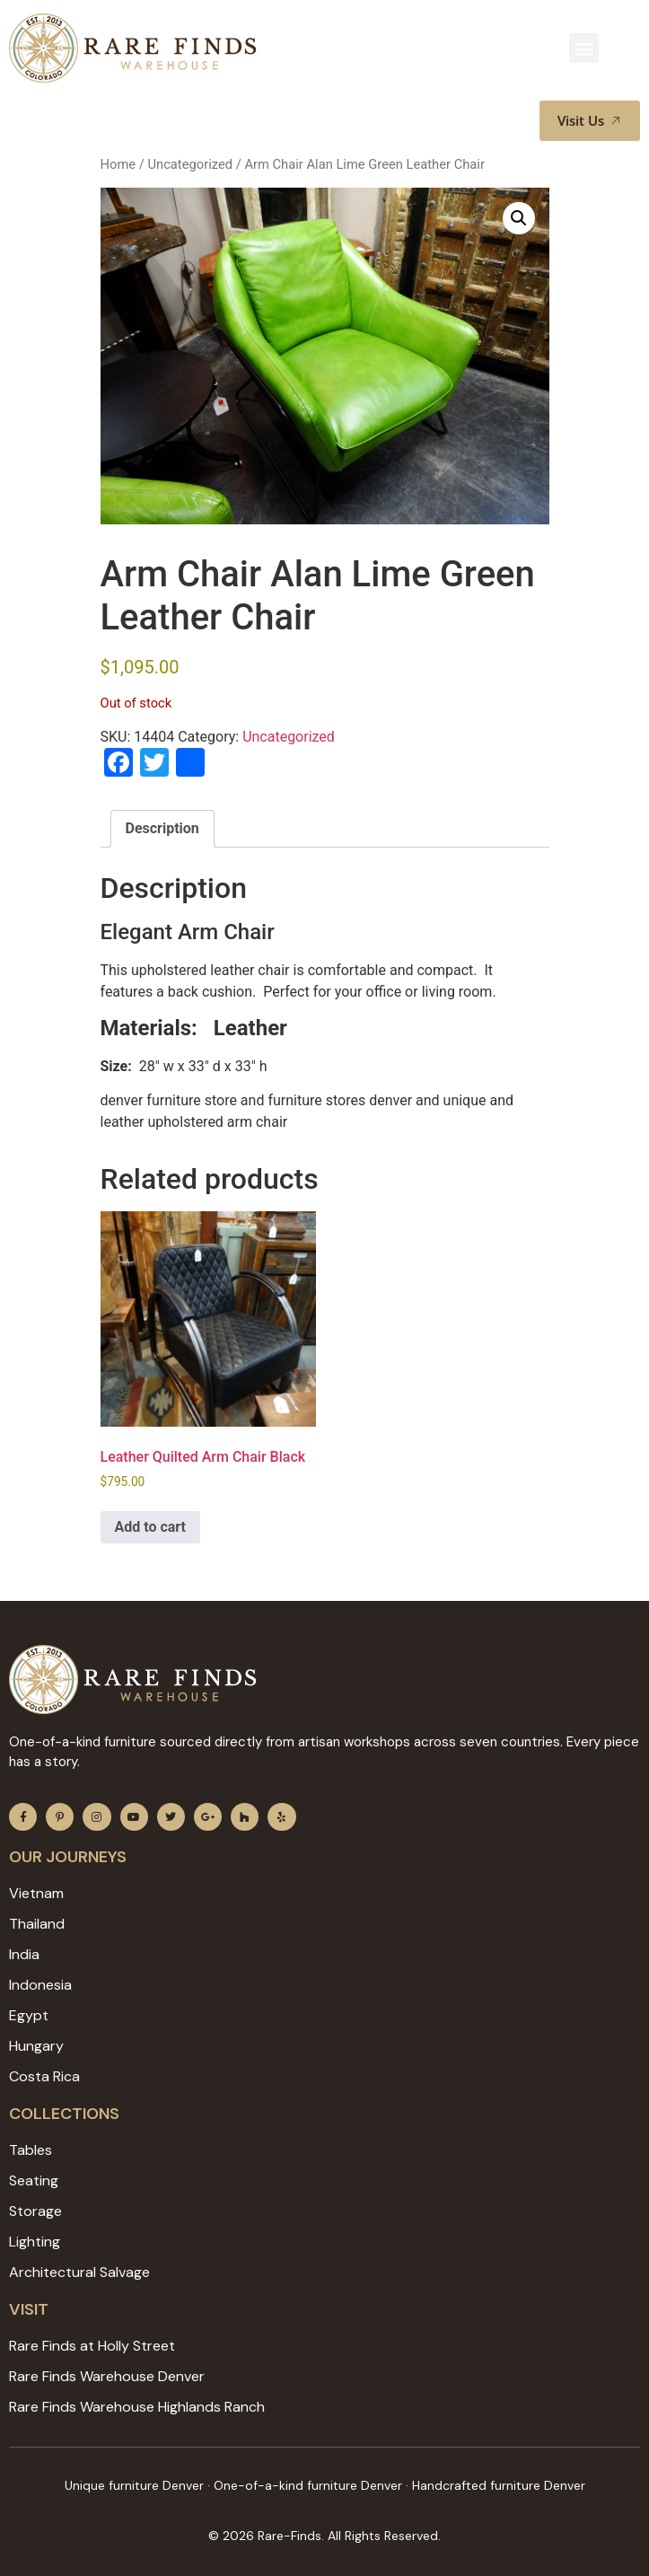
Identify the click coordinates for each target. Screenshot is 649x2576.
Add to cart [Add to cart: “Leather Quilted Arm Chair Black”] (151, 1526)
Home (118, 164)
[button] (584, 48)
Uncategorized (189, 164)
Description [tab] (162, 828)
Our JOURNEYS (68, 1857)
